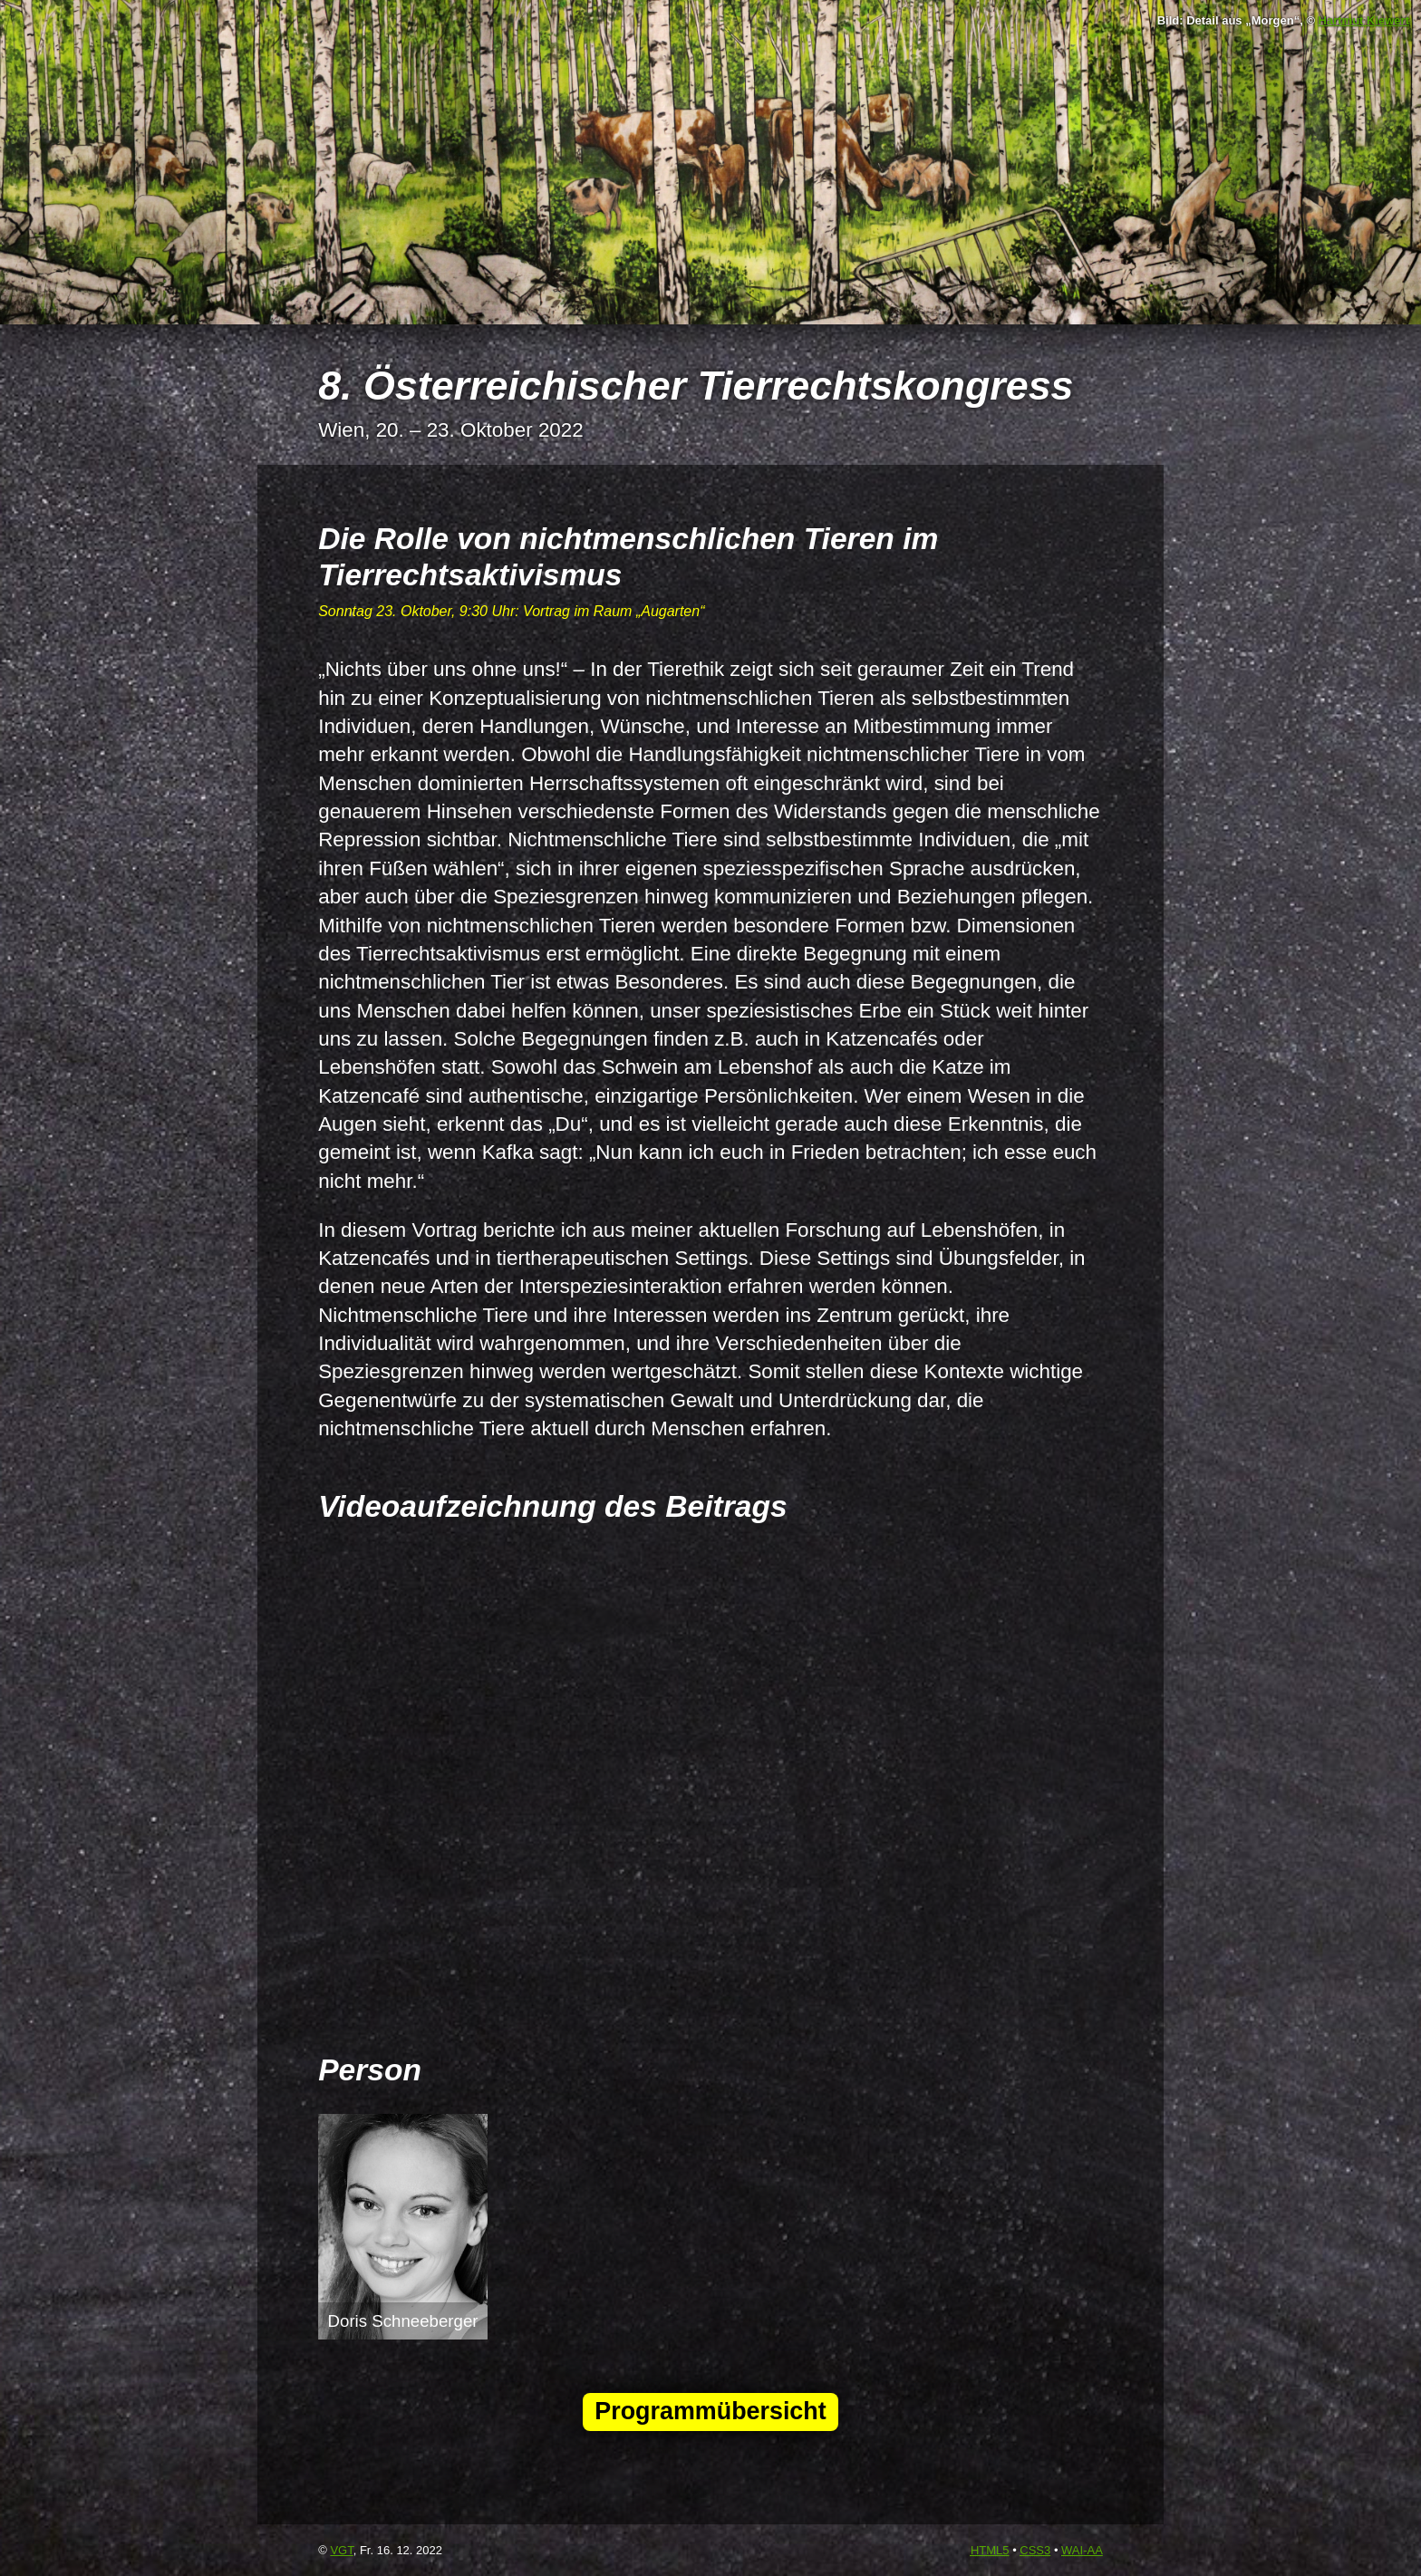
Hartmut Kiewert (1364, 20)
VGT (341, 2550)
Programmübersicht (710, 2411)
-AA (1082, 2550)
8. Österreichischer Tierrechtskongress (695, 385)
